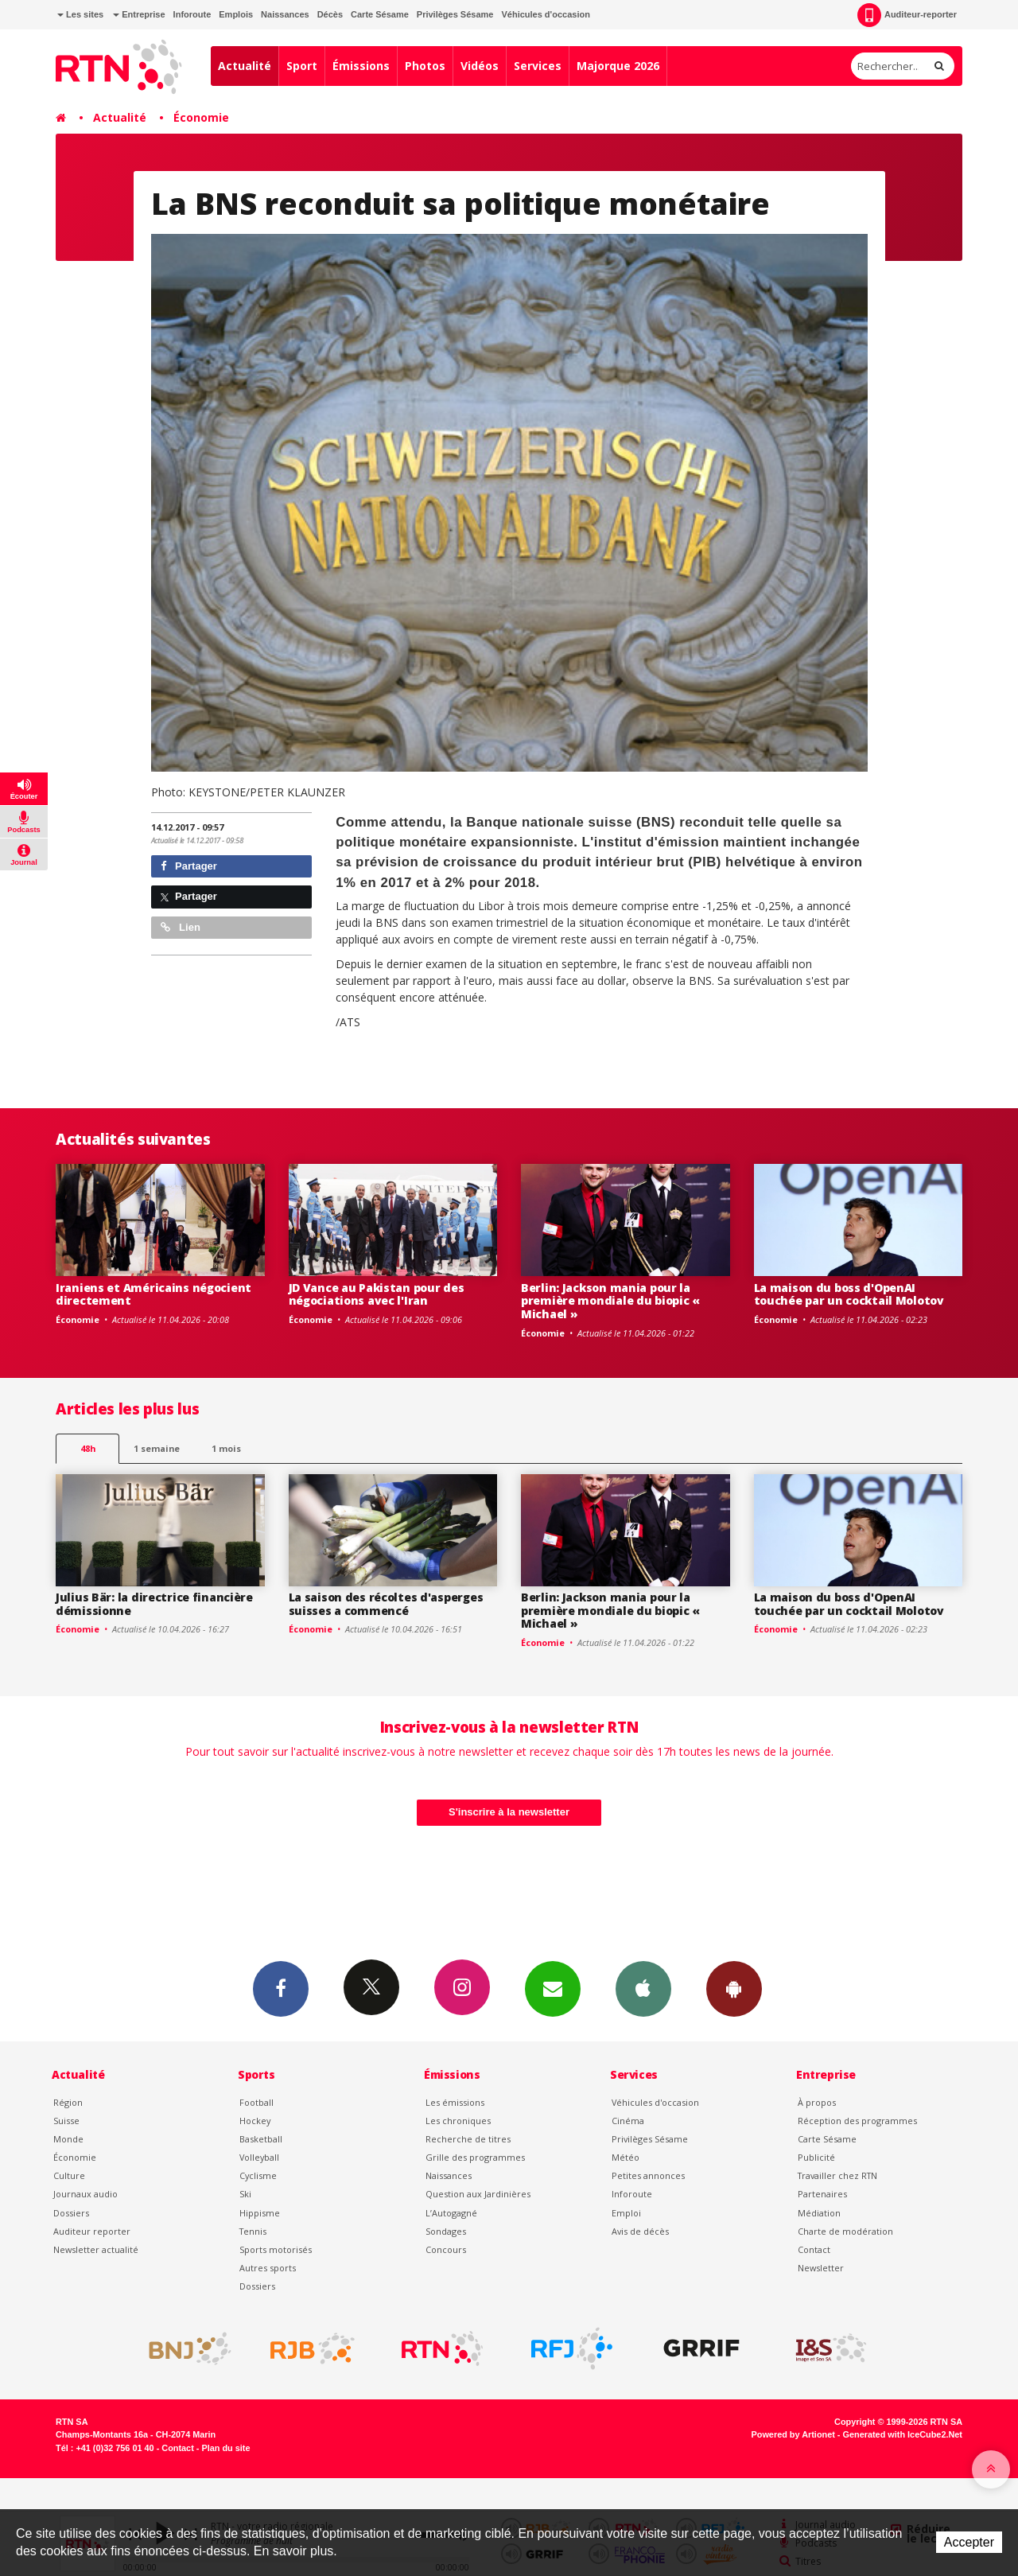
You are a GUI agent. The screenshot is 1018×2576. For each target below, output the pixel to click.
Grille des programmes (475, 2157)
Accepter (969, 2542)
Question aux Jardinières (477, 2194)
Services (537, 65)
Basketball (260, 2139)
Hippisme (259, 2213)
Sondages (445, 2231)
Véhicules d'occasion (545, 14)
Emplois (236, 14)
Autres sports (267, 2268)
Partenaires (822, 2194)
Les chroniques (458, 2120)
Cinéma (628, 2120)
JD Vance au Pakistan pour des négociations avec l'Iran (376, 1294)
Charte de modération (845, 2231)
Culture (69, 2175)
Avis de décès (640, 2231)
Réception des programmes (857, 2120)
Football (256, 2102)
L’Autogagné (451, 2213)
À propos (817, 2102)
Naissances (285, 14)
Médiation (819, 2213)
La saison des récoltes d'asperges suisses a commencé (386, 1604)
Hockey (254, 2120)
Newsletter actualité (95, 2249)
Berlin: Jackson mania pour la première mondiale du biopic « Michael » (610, 1301)
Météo (625, 2157)
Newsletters (553, 1988)
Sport (301, 65)
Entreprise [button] (139, 14)
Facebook (281, 1988)
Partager (189, 866)
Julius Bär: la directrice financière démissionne (154, 1604)
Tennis (252, 2231)
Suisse (66, 2120)
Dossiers (71, 2213)
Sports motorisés (275, 2249)
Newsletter (821, 2268)
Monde (68, 2139)
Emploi (626, 2213)
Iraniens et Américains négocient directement (153, 1294)
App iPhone (643, 1988)
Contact (814, 2249)
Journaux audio (85, 2194)
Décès (330, 14)
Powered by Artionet (793, 2434)
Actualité (244, 65)
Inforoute (192, 14)
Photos (425, 65)
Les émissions (454, 2102)
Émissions (361, 65)
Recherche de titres (468, 2139)
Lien (180, 927)
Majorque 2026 (618, 65)
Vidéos (479, 65)
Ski (245, 2194)
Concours (445, 2249)
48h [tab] (87, 1448)
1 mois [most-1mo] (226, 1448)
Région (68, 2102)
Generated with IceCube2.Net (902, 2434)
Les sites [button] (80, 14)
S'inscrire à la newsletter (509, 1812)
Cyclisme (258, 2175)
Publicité (816, 2157)
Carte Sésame (380, 14)
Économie (201, 117)
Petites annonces (648, 2175)
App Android (734, 1988)
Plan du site (225, 2448)
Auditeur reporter (91, 2231)
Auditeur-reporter (907, 15)
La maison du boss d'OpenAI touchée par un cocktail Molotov (849, 1294)
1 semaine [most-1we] (157, 1448)
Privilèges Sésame (455, 14)
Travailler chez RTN (837, 2175)
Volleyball (259, 2157)
